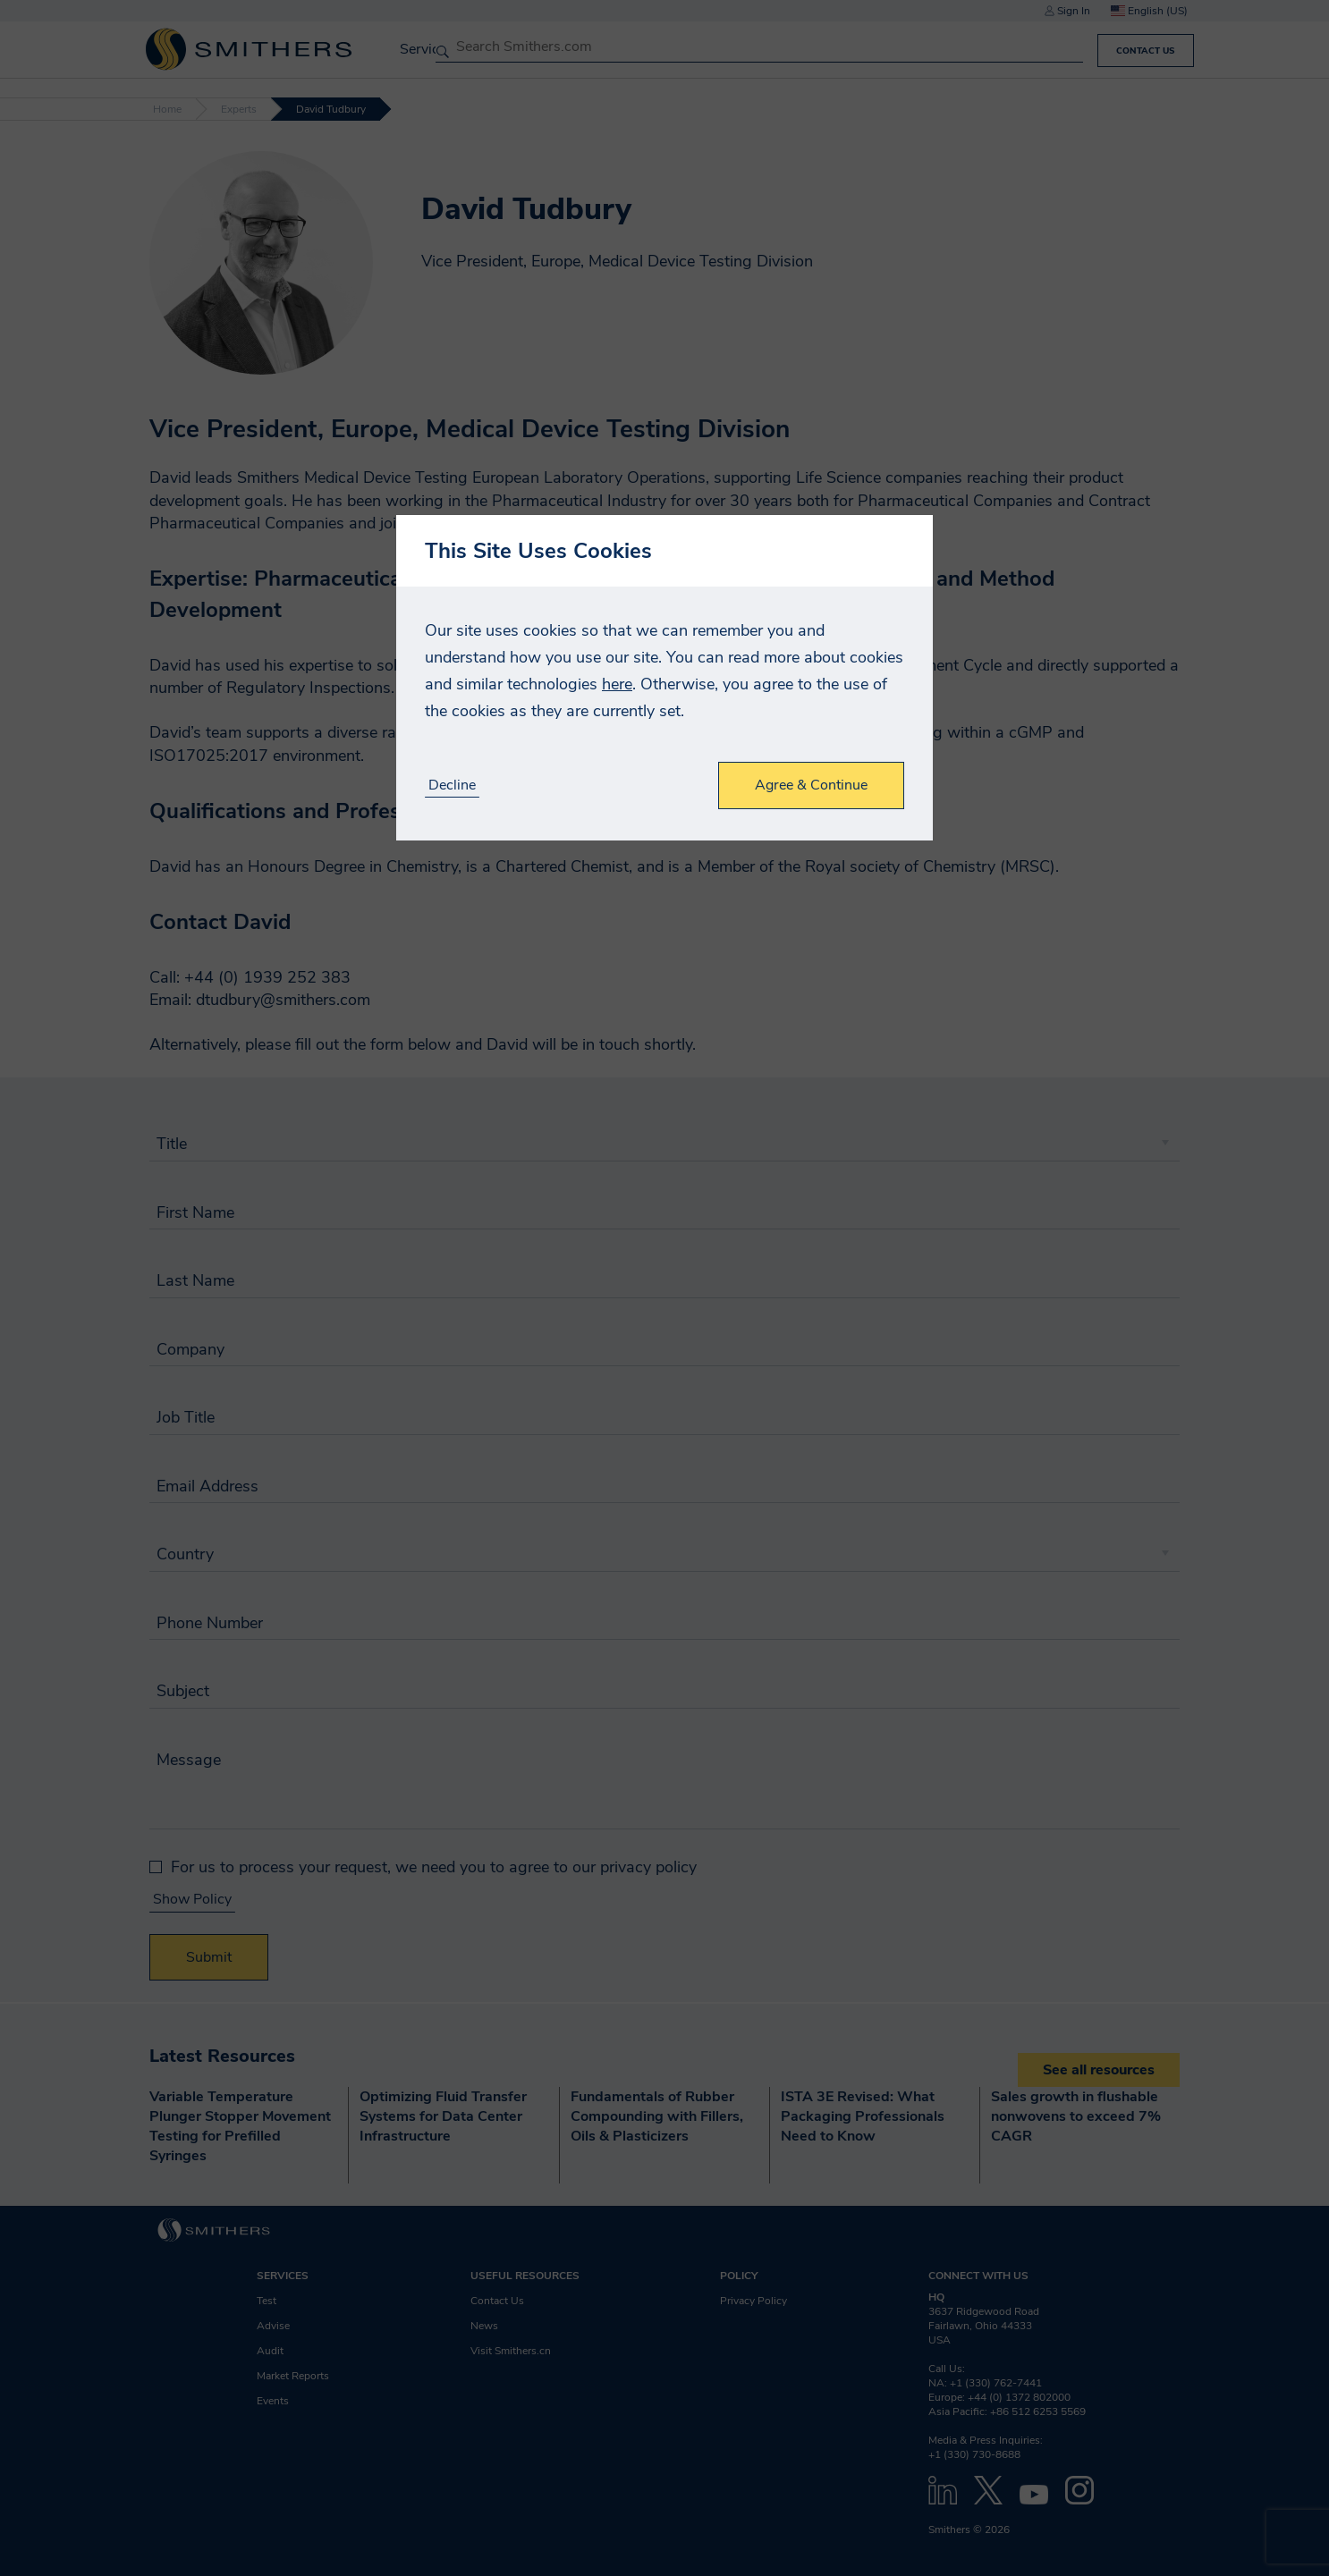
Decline (452, 785)
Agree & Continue (811, 785)
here (617, 684)
